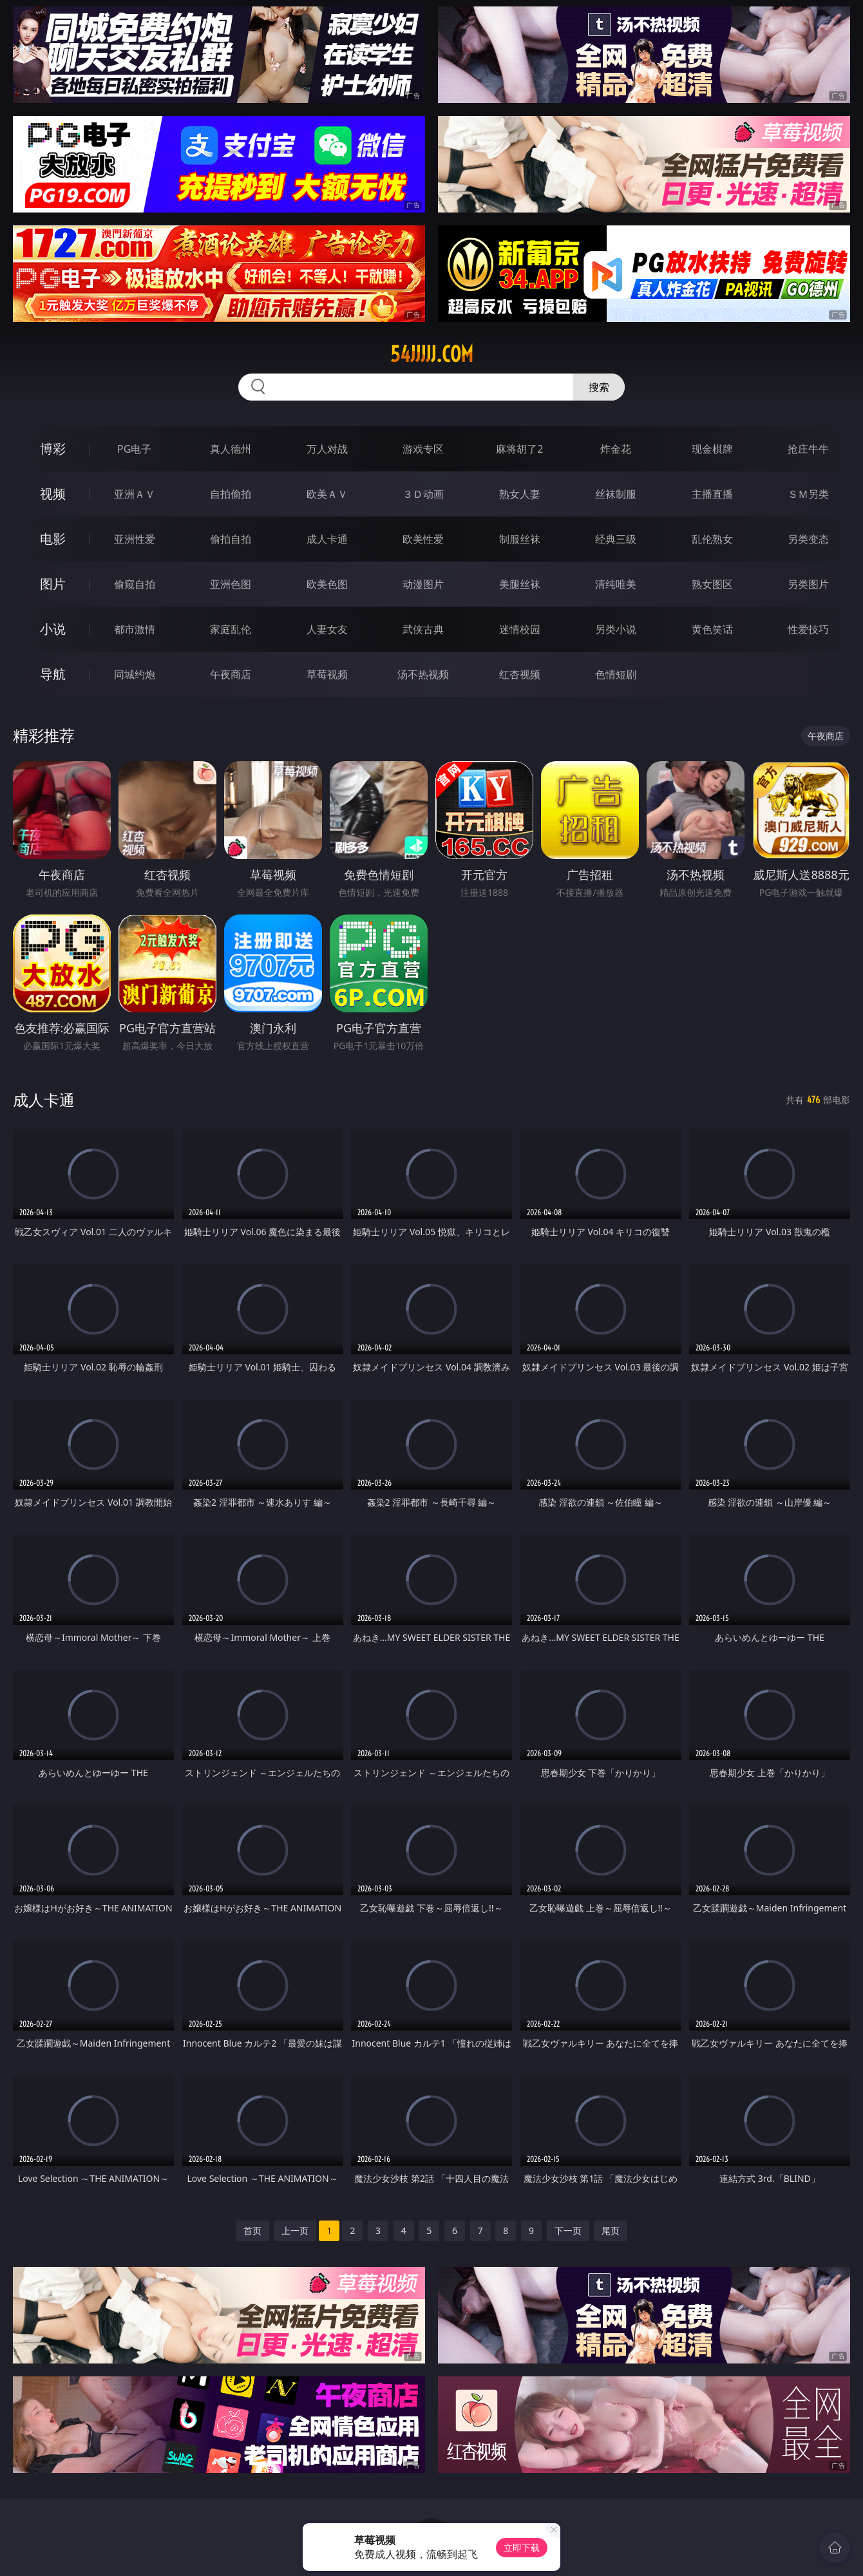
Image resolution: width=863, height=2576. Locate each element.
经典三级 (615, 539)
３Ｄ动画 (423, 494)
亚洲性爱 (134, 539)
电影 (53, 538)
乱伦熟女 (712, 539)
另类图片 (808, 584)
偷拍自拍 (230, 539)
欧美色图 (327, 584)
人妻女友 (327, 629)
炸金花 (615, 449)
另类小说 (615, 629)
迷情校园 (519, 629)
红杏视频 (519, 674)
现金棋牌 (712, 449)
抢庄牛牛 (808, 449)
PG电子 (134, 449)
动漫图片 (423, 584)
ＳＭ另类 (808, 494)
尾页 (611, 2230)
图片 (53, 583)
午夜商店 (230, 674)
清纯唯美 (615, 584)
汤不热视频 (423, 674)
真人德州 (230, 449)
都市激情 (134, 629)
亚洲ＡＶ (134, 494)
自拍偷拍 (230, 494)
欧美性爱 (423, 539)
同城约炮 (134, 674)
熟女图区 (712, 584)
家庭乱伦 (230, 629)
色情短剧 (615, 674)
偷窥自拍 (134, 584)
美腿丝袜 (519, 584)
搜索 (599, 387)
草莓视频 (327, 674)
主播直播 (712, 494)
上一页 (294, 2230)
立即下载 (522, 2547)
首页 (252, 2230)
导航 (53, 674)
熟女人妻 (519, 494)
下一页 (568, 2230)
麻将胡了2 (519, 449)
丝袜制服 (615, 494)
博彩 (53, 448)
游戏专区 (423, 449)
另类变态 (808, 539)
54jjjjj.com (431, 354)
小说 (53, 629)
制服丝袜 (519, 539)
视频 (53, 493)
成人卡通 (327, 539)
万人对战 (327, 449)
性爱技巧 (808, 629)
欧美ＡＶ (327, 494)
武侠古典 (423, 629)
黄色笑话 (712, 629)
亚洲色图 (230, 584)
